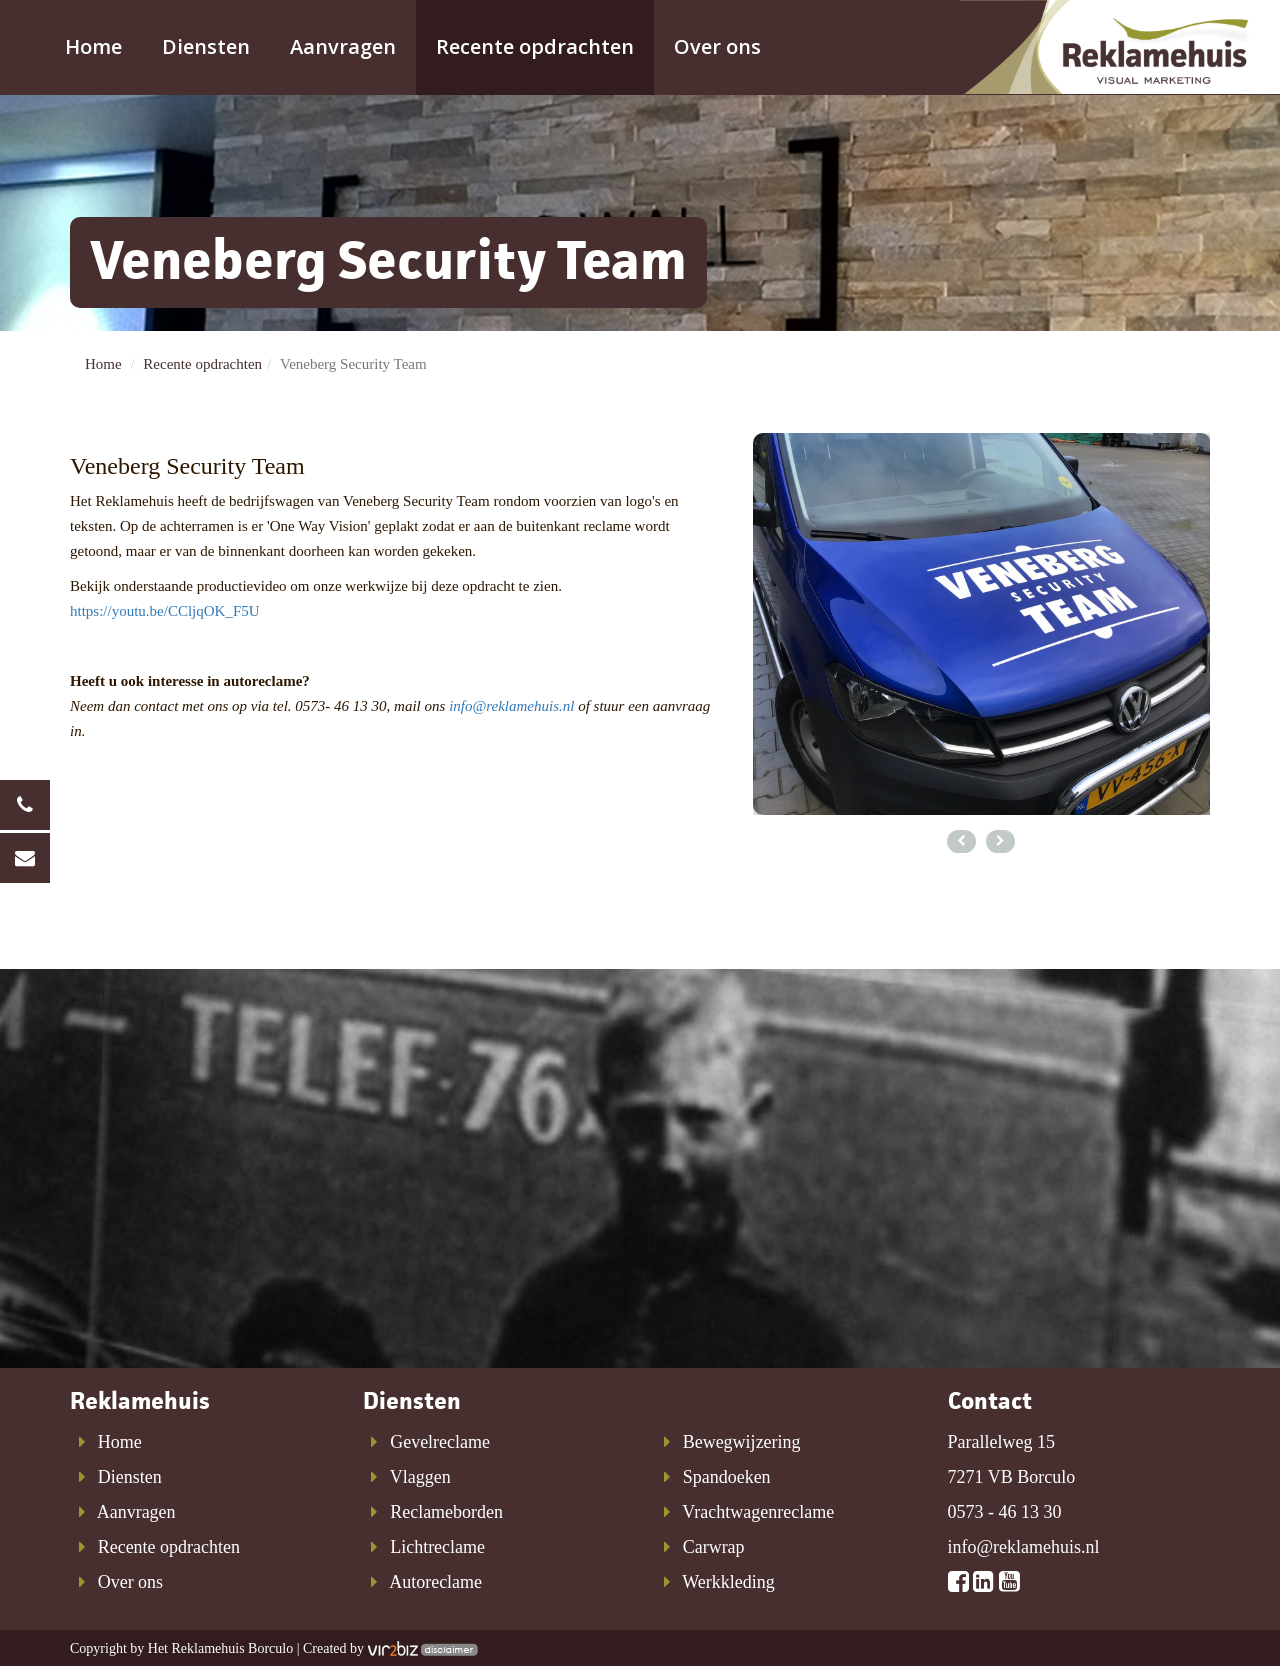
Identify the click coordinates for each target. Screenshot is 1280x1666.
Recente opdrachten (535, 46)
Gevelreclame (427, 1442)
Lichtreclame (424, 1547)
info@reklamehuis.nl (511, 706)
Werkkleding (715, 1582)
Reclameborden (433, 1512)
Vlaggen (407, 1477)
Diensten (206, 46)
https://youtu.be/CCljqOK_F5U (165, 611)
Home (93, 46)
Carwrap (700, 1547)
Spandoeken (713, 1477)
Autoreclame (423, 1582)
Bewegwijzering (728, 1442)
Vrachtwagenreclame (744, 1512)
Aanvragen (343, 46)
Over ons (717, 46)
